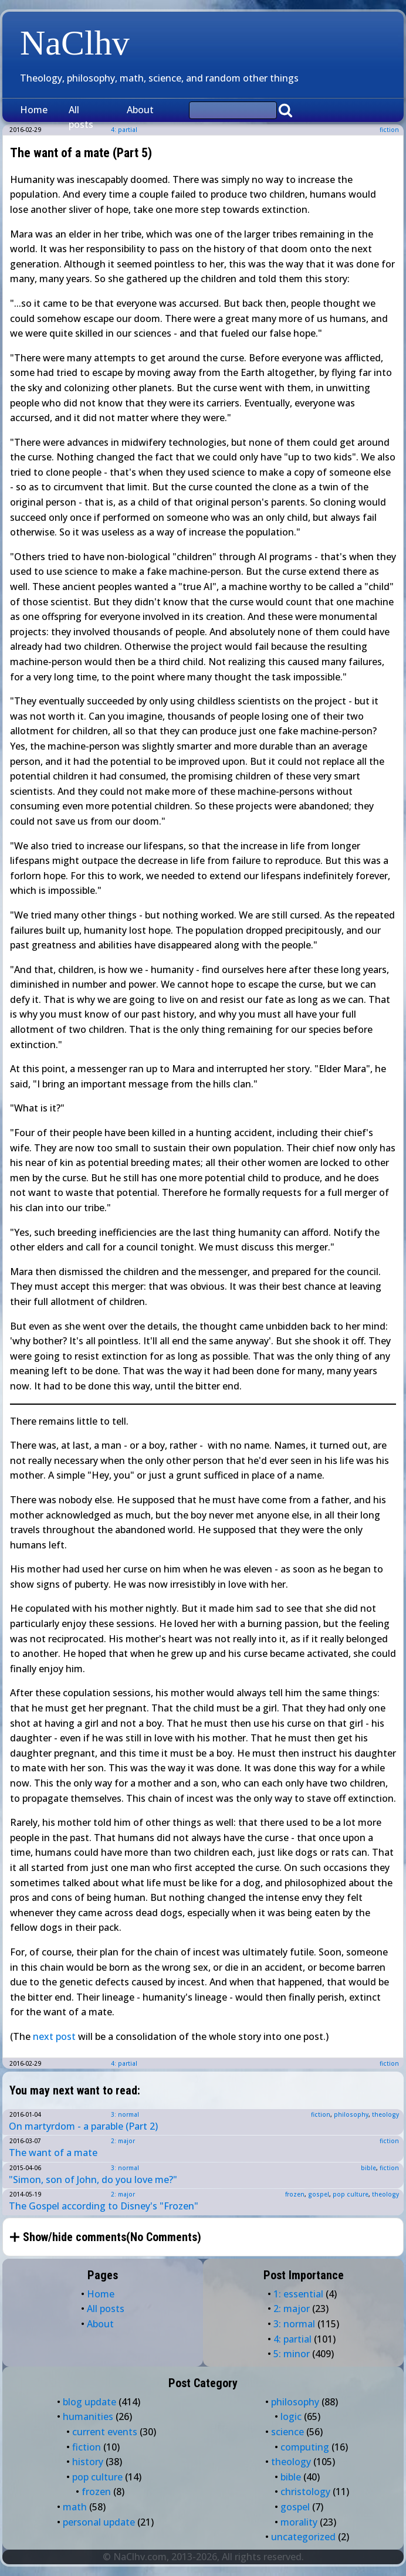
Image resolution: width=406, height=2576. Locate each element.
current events (104, 2431)
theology (385, 2114)
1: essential (298, 2293)
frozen (294, 2194)
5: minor (291, 2353)
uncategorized (303, 2536)
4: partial (124, 2063)
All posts (81, 117)
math (75, 2506)
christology (305, 2491)
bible (368, 2168)
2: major (123, 2141)
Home (34, 109)
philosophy (351, 2114)
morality (298, 2522)
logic (291, 2416)
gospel (318, 2194)
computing (304, 2447)
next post (54, 2036)
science (287, 2431)
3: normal (125, 2114)
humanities (88, 2416)
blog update (89, 2401)
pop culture (350, 2194)
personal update (99, 2522)
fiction (389, 130)
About (140, 109)
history (87, 2461)
